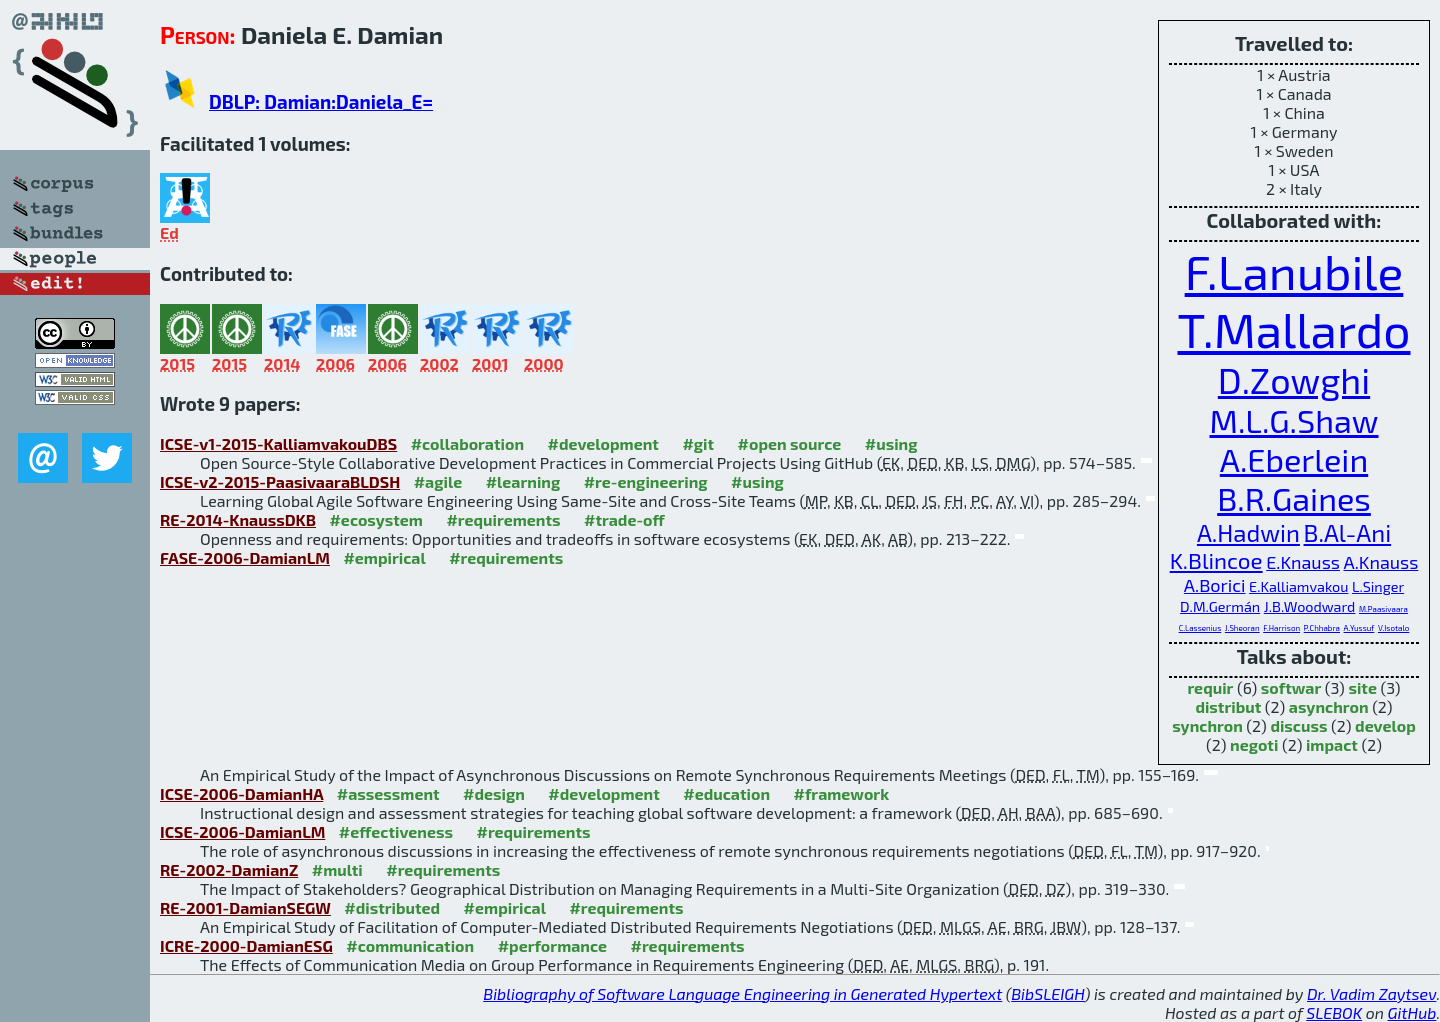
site (1362, 687)
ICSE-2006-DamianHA (241, 793)
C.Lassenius (1200, 628)
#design (494, 793)
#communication (410, 945)
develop (1385, 725)
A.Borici (1215, 585)
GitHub (1412, 1012)
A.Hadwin (1248, 532)
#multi (337, 869)
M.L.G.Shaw (1293, 420)
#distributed (392, 907)
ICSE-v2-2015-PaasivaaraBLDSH (280, 481)
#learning (523, 481)
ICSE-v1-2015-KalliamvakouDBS (278, 443)
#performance (552, 945)
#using (891, 443)
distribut (1228, 706)
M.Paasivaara (1383, 609)
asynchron (1329, 706)
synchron (1207, 725)
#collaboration (467, 443)
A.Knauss (1381, 562)
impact (1332, 744)
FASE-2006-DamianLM (245, 557)
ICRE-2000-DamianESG (246, 945)
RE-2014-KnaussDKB (238, 519)
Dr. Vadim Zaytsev (1371, 993)
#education (726, 793)
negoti (1254, 744)
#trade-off (624, 519)
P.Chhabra (1322, 628)
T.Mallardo (1294, 329)
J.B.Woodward (1310, 606)
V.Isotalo (1393, 628)
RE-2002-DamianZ (229, 869)
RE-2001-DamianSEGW (245, 907)
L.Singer (1378, 586)
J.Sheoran (1242, 628)
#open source (790, 443)
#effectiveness (396, 831)
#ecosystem (376, 519)
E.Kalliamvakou (1298, 586)
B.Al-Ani (1348, 532)
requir (1210, 687)
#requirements (503, 519)
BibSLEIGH (1047, 993)
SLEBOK (1334, 1012)
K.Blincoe (1216, 560)
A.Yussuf (1359, 628)
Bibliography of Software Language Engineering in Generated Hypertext (742, 993)
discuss (1298, 725)
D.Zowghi (1294, 379)
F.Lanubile (1294, 271)
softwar (1291, 687)
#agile (438, 481)
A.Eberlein (1294, 459)
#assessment (388, 793)
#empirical (384, 557)
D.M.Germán (1220, 606)
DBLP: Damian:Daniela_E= (321, 101)
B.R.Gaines (1294, 498)
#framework (842, 793)
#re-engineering (646, 481)
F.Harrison (1281, 628)
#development (602, 443)
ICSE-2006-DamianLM (242, 831)
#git (698, 443)
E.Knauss (1303, 562)
